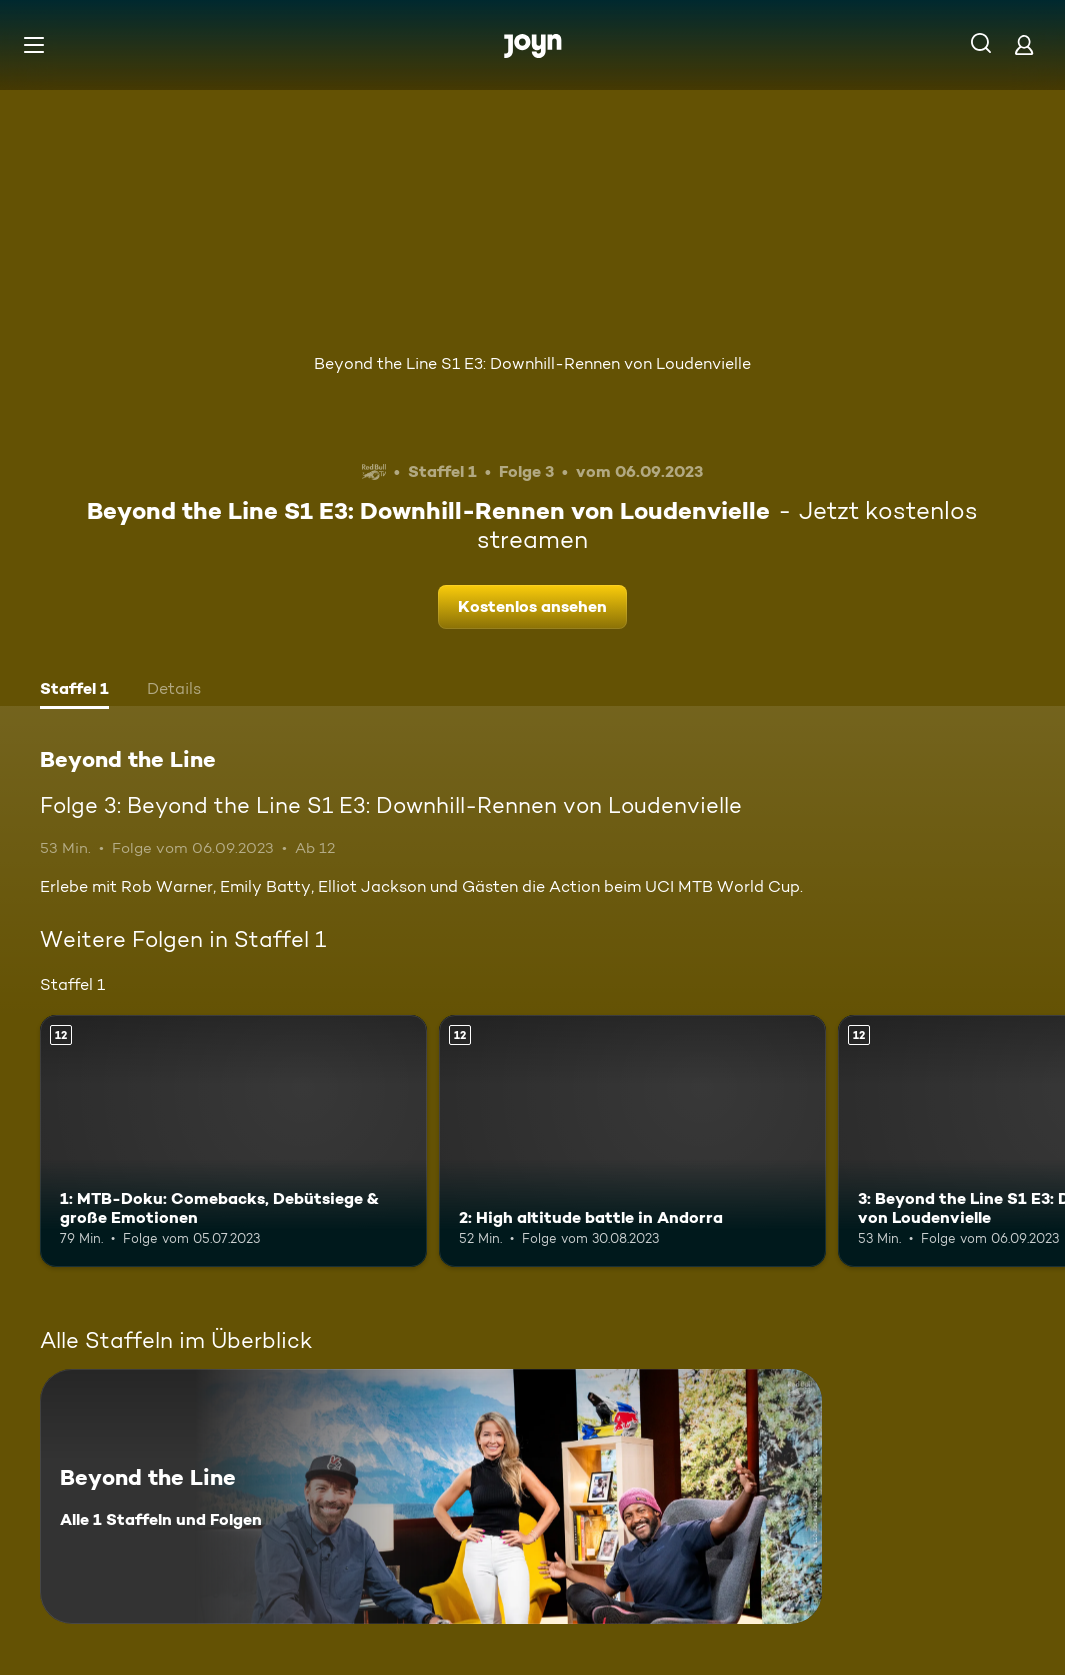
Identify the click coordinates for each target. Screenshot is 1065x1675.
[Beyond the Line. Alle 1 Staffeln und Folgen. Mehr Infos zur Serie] (431, 1496)
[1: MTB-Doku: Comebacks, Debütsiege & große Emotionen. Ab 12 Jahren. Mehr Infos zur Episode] (233, 1140)
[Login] (1024, 44)
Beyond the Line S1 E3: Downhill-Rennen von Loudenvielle (532, 363)
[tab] (74, 691)
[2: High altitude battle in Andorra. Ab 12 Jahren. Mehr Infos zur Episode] (632, 1140)
